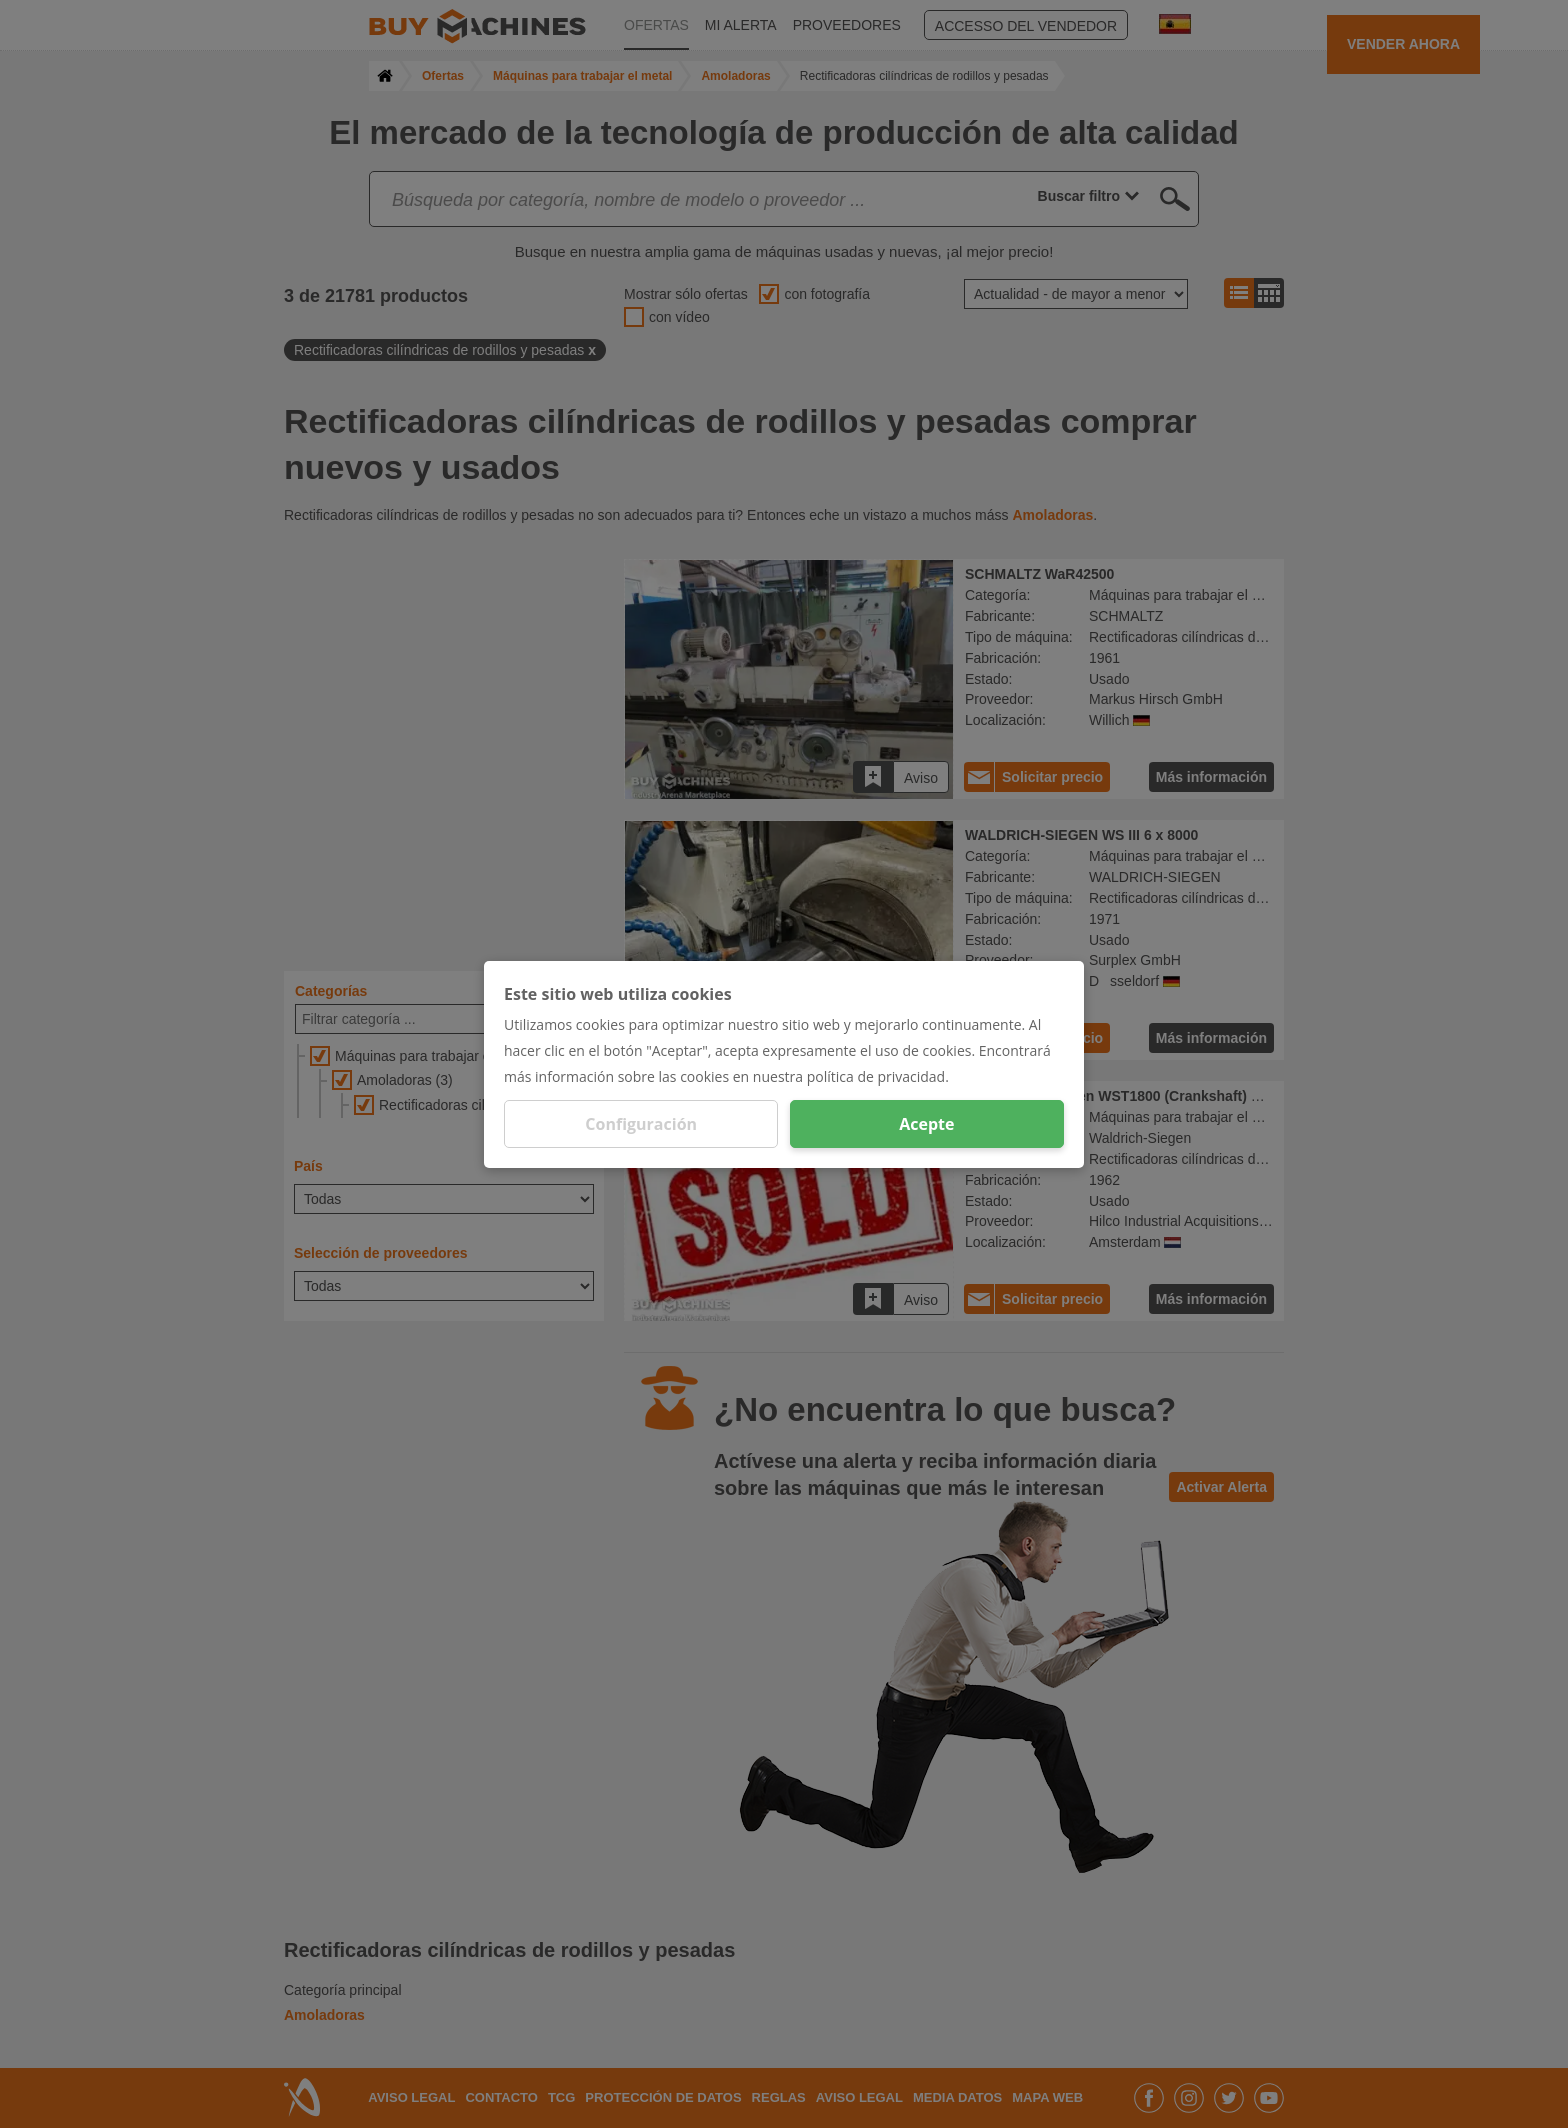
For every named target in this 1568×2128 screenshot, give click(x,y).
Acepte (926, 1124)
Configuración (641, 1124)
